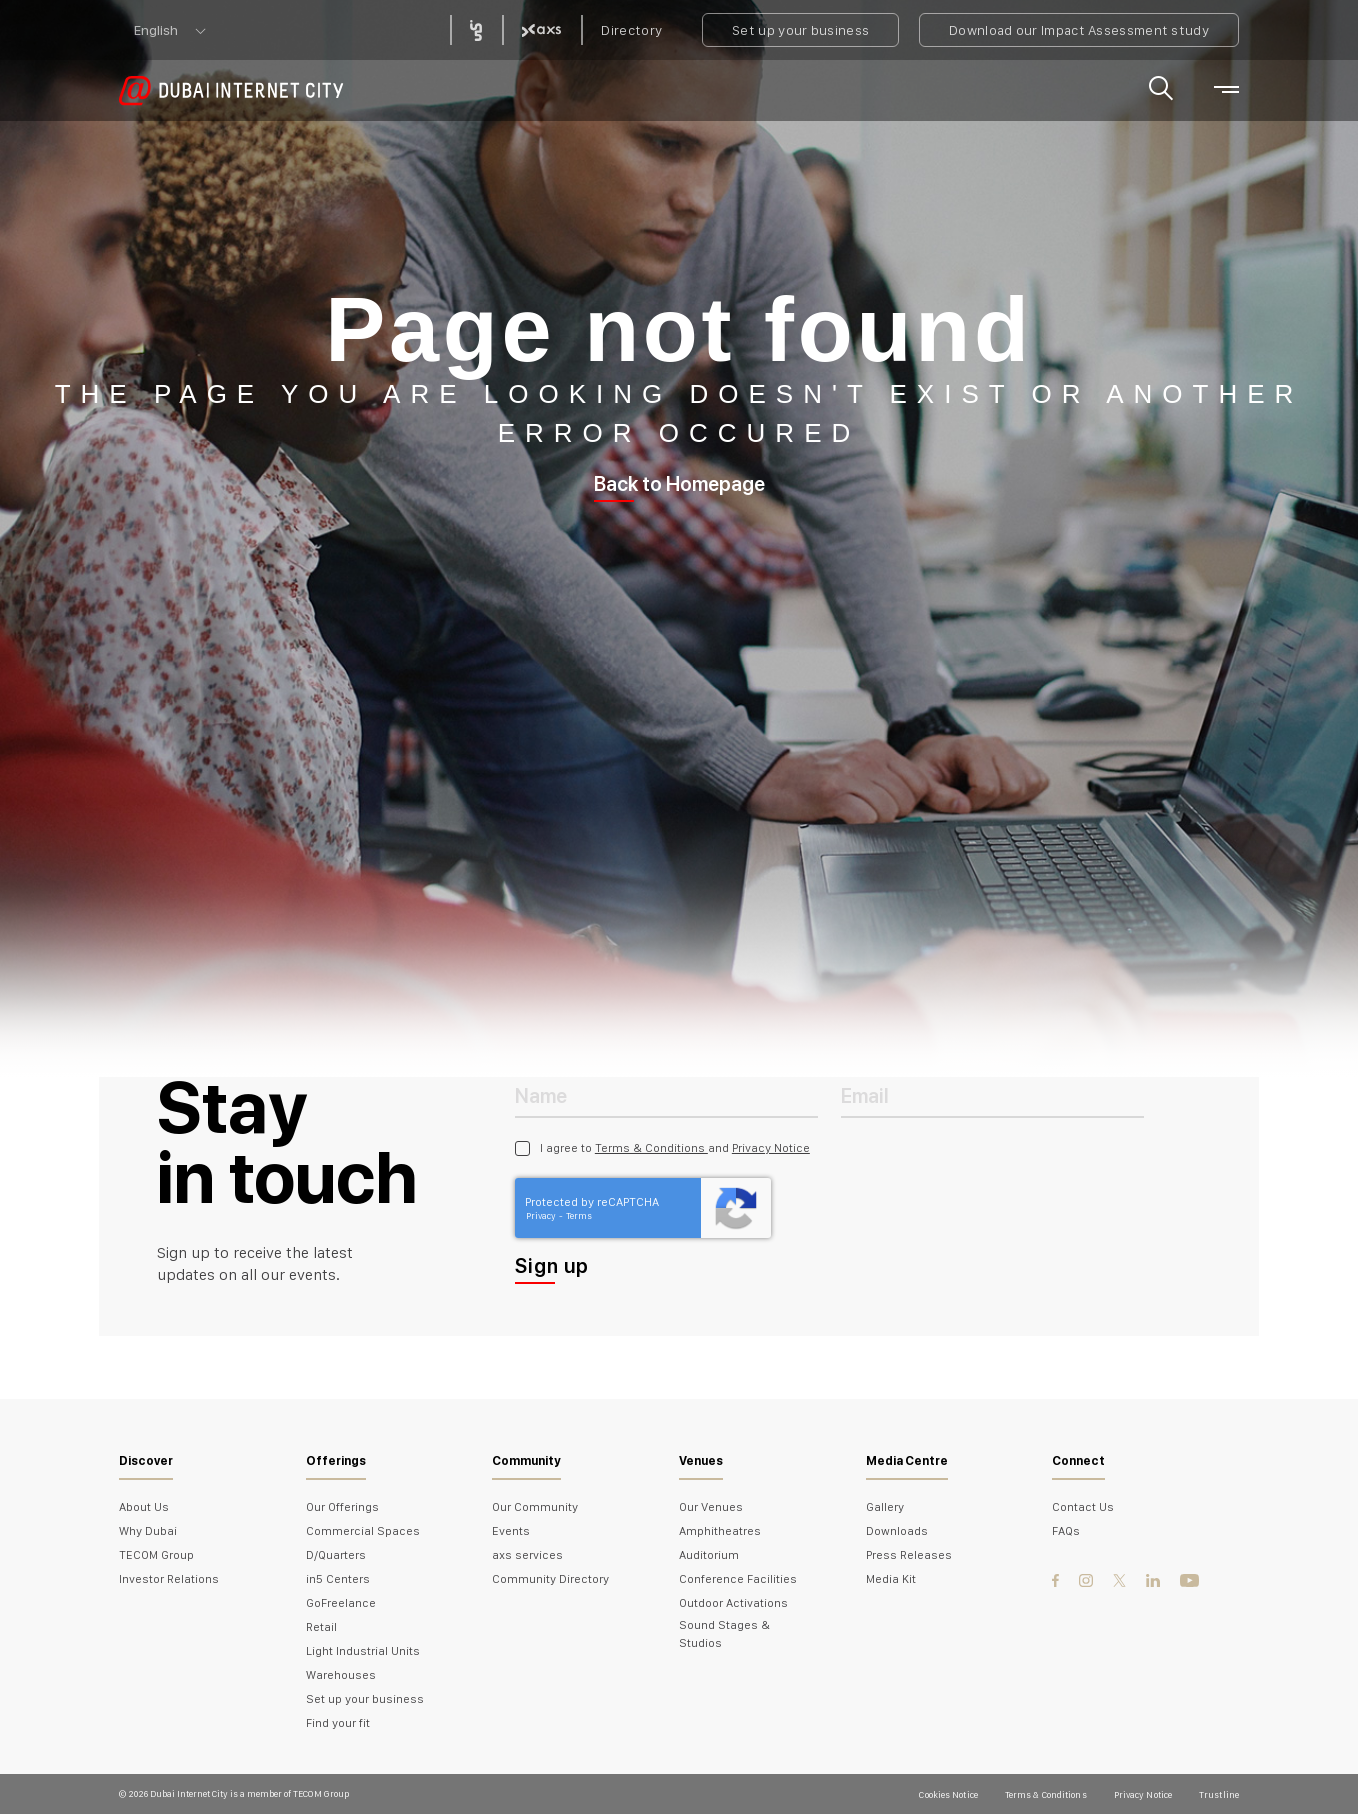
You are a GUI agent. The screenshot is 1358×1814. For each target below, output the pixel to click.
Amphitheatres (720, 1531)
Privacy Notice (771, 1148)
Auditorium (709, 1555)
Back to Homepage (679, 484)
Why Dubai (148, 1531)
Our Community (535, 1507)
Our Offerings (342, 1507)
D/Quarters (336, 1555)
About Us (144, 1507)
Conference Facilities (738, 1579)
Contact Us (1083, 1507)
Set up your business (800, 30)
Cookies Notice (948, 1794)
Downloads (897, 1531)
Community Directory (550, 1579)
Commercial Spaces (363, 1531)
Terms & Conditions (651, 1148)
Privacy (542, 1215)
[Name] (666, 1095)
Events (511, 1531)
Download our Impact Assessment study (1079, 30)
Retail (321, 1627)
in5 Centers (338, 1579)
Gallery (885, 1507)
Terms (579, 1215)
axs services (527, 1555)
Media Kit (891, 1579)
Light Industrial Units (363, 1651)
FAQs (1066, 1531)
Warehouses (341, 1675)
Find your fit (338, 1723)
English (156, 30)
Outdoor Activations (733, 1603)
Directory (631, 30)
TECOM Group (156, 1555)
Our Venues (711, 1507)
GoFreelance (341, 1603)
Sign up (552, 1266)
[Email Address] (992, 1095)
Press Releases (909, 1555)
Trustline (1219, 1794)
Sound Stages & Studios (724, 1634)
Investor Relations (169, 1579)
